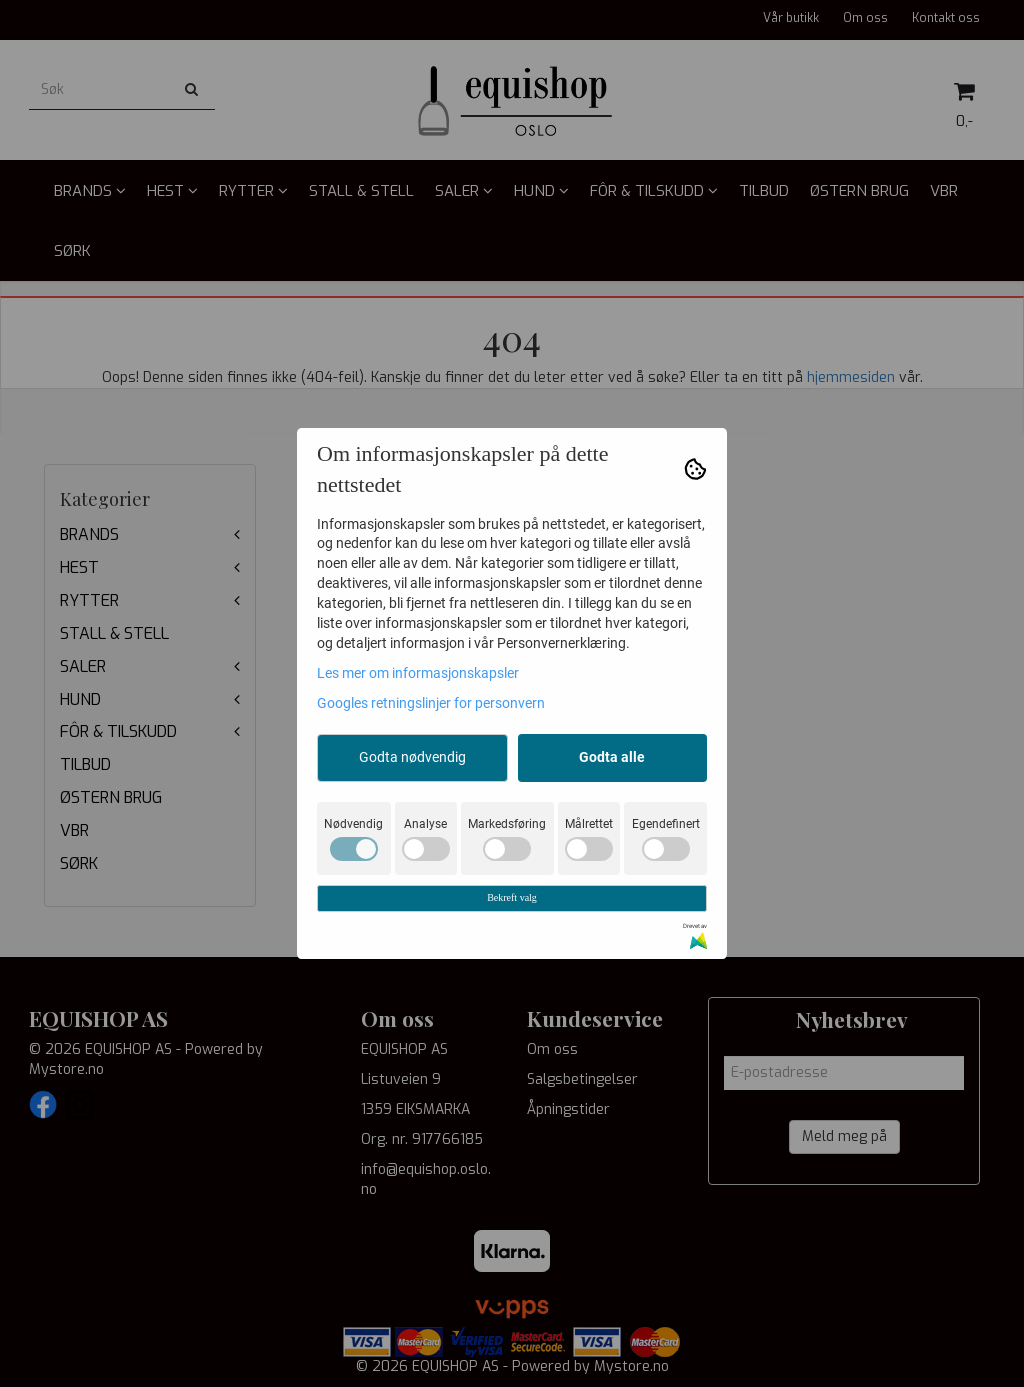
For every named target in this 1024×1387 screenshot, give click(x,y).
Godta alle (612, 757)
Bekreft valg (512, 897)
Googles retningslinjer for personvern (431, 703)
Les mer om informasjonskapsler (418, 673)
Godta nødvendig (412, 757)
